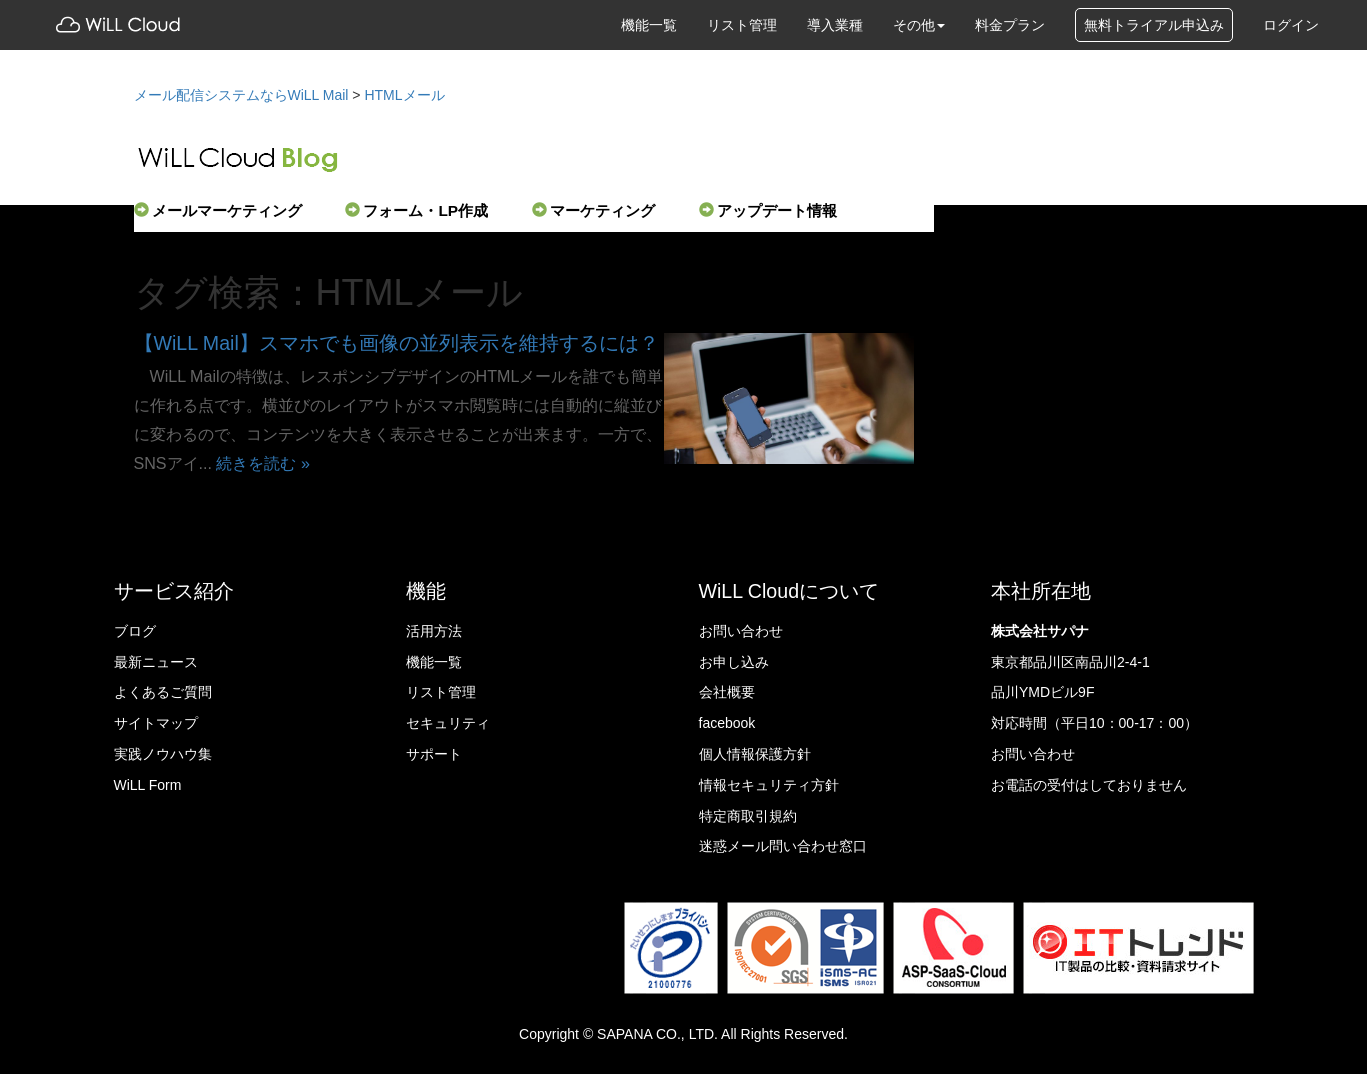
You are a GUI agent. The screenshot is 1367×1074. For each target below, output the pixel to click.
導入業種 (835, 25)
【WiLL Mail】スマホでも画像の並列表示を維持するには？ (396, 343)
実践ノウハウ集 (163, 754)
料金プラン (1010, 25)
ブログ (135, 631)
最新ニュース (156, 662)
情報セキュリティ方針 (769, 785)
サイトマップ (156, 723)
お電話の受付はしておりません (1089, 785)
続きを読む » (262, 463)
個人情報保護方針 (755, 754)
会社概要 (727, 692)
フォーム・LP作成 (416, 210)
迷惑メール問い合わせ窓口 (783, 846)
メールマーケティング (218, 210)
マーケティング (593, 210)
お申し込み (734, 662)
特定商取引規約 (748, 816)
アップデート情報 (768, 210)
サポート (434, 754)
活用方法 (434, 631)
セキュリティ (448, 723)
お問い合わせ (741, 631)
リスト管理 (742, 25)
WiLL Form (148, 785)
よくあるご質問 (163, 692)
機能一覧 (649, 25)
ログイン (1291, 25)
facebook (727, 723)
